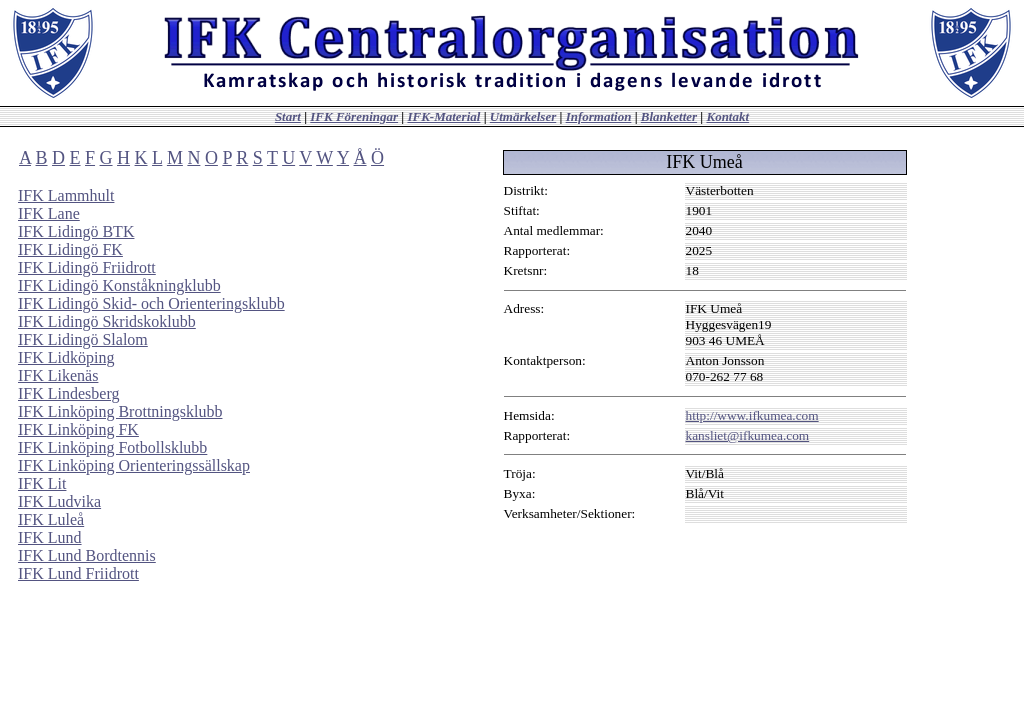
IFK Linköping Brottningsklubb (120, 411)
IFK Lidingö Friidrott (87, 267)
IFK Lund (50, 537)
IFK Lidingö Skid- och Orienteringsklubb (151, 303)
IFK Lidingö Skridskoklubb (107, 321)
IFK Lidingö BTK (76, 231)
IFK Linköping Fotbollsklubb (112, 447)
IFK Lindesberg (68, 393)
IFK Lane (49, 213)
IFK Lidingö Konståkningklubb (119, 285)
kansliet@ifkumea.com (748, 435)
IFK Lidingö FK (70, 249)
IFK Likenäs (58, 375)
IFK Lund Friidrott (78, 573)
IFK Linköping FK (78, 429)
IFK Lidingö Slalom (83, 339)
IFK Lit (42, 483)
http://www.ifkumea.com (752, 415)
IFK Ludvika (59, 501)
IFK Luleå (51, 519)
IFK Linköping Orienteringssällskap (134, 465)
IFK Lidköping (66, 357)
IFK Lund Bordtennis (87, 555)
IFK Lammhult (66, 195)
